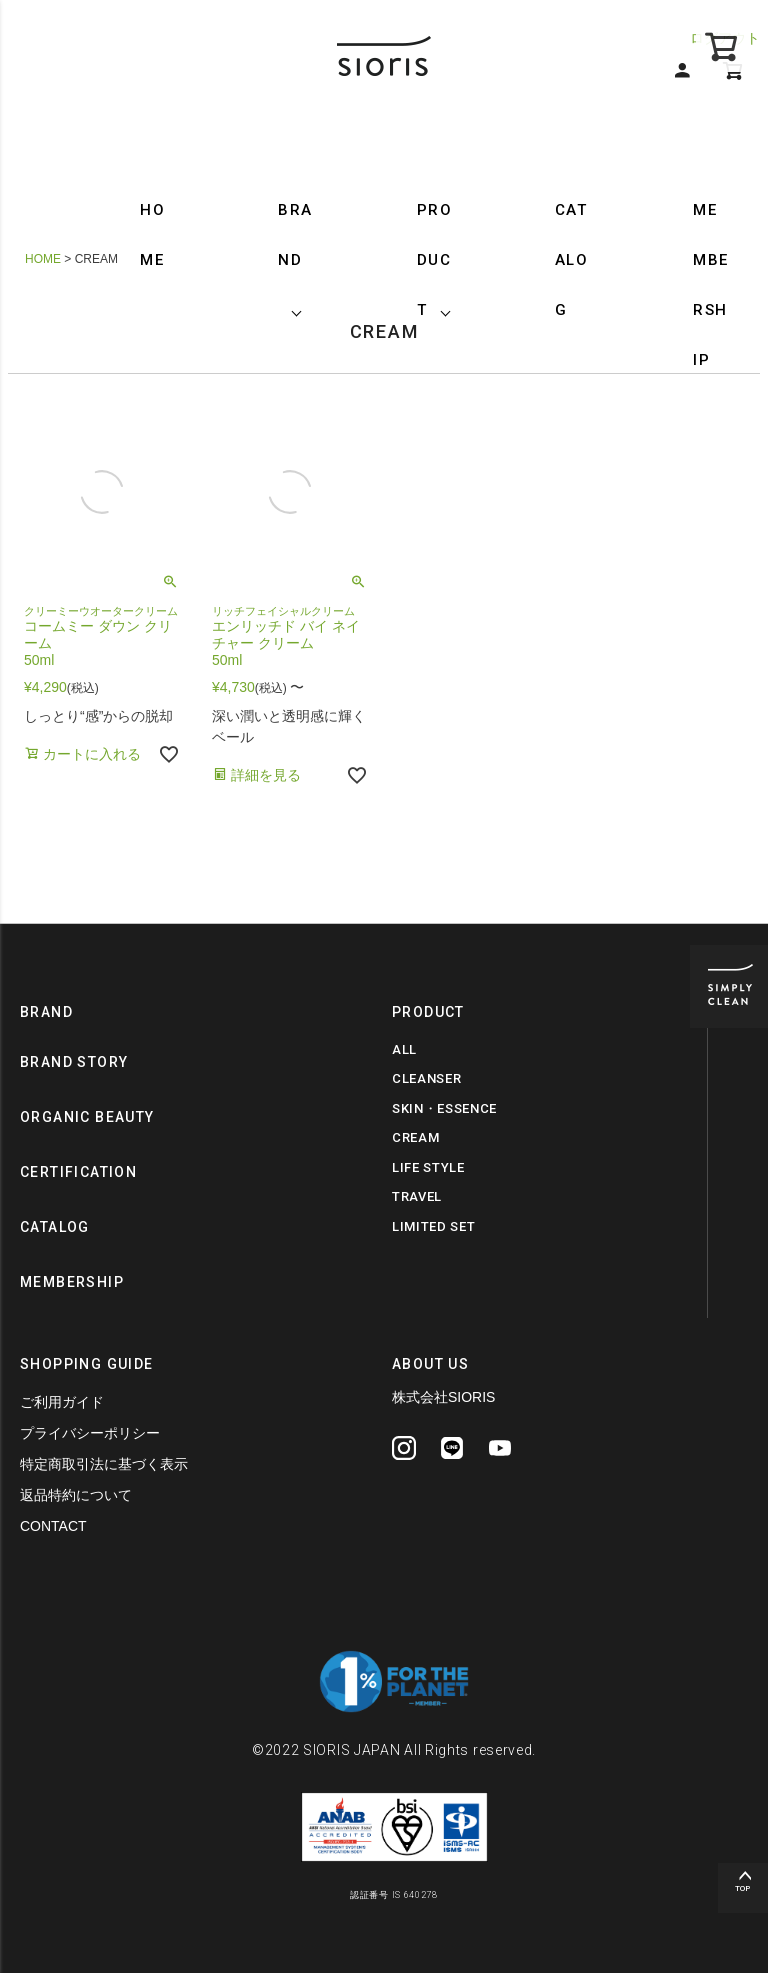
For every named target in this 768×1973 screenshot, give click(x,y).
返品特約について (76, 1495)
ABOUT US (430, 1364)
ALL (404, 1049)
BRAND (295, 235)
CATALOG (572, 260)
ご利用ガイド (62, 1402)
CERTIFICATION (78, 1172)
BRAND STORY (74, 1062)
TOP (743, 1888)
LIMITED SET (433, 1226)
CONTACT (53, 1526)
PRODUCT (435, 260)
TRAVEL (417, 1196)
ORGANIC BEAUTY (87, 1117)
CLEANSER (426, 1078)
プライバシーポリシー (90, 1433)
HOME (152, 235)
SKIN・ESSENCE (444, 1108)
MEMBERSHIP (711, 285)
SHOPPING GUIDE (87, 1364)
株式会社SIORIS (443, 1397)
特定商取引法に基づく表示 (104, 1464)
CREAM (415, 1137)
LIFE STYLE (428, 1167)
